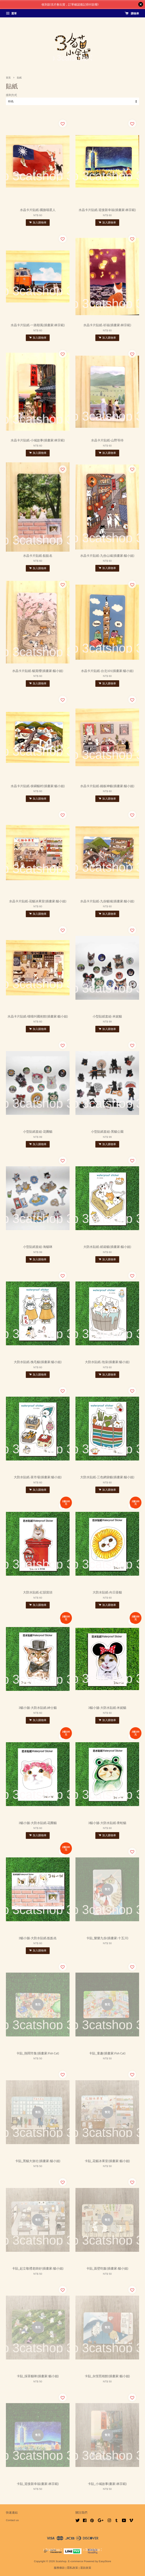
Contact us (12, 2520)
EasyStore (105, 2561)
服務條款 (59, 2567)
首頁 (8, 77)
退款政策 (85, 2567)
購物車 (132, 13)
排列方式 (11, 95)
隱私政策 (72, 2567)
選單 (11, 13)
